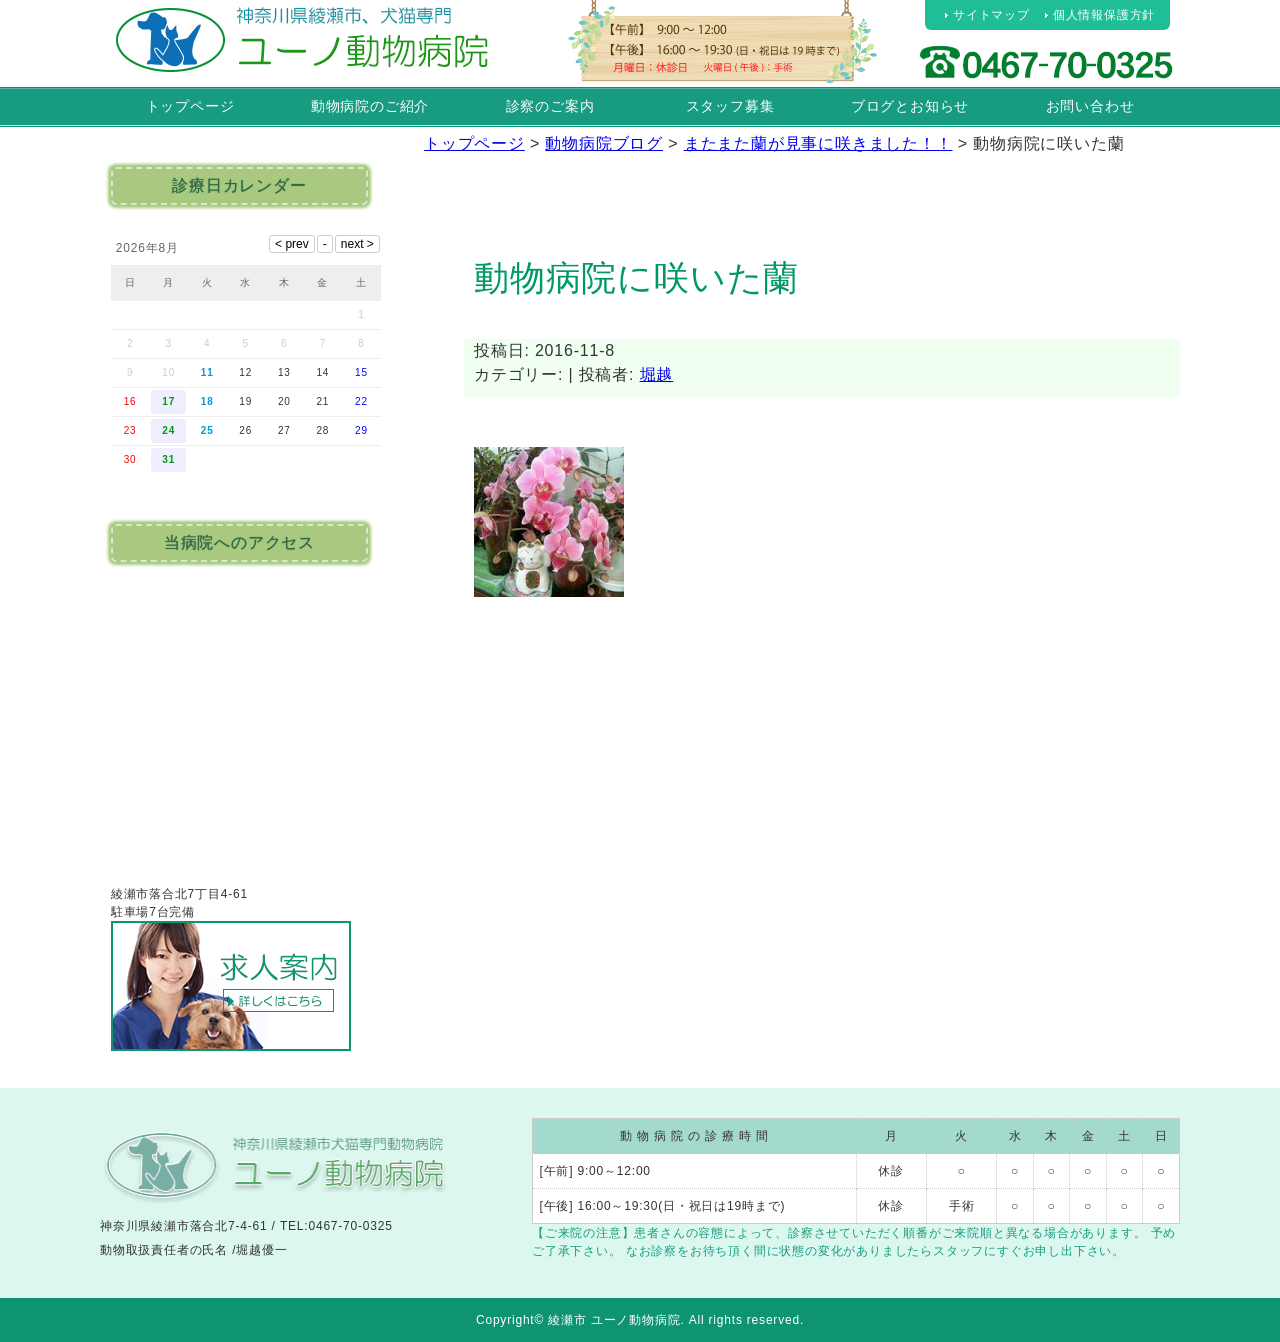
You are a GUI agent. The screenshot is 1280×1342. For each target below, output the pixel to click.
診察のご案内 (550, 106)
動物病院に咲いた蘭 (636, 277)
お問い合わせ (1090, 106)
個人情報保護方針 (1104, 15)
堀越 (657, 374)
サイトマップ (991, 15)
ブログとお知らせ (910, 106)
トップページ (190, 106)
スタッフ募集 (730, 106)
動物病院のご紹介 (370, 106)
